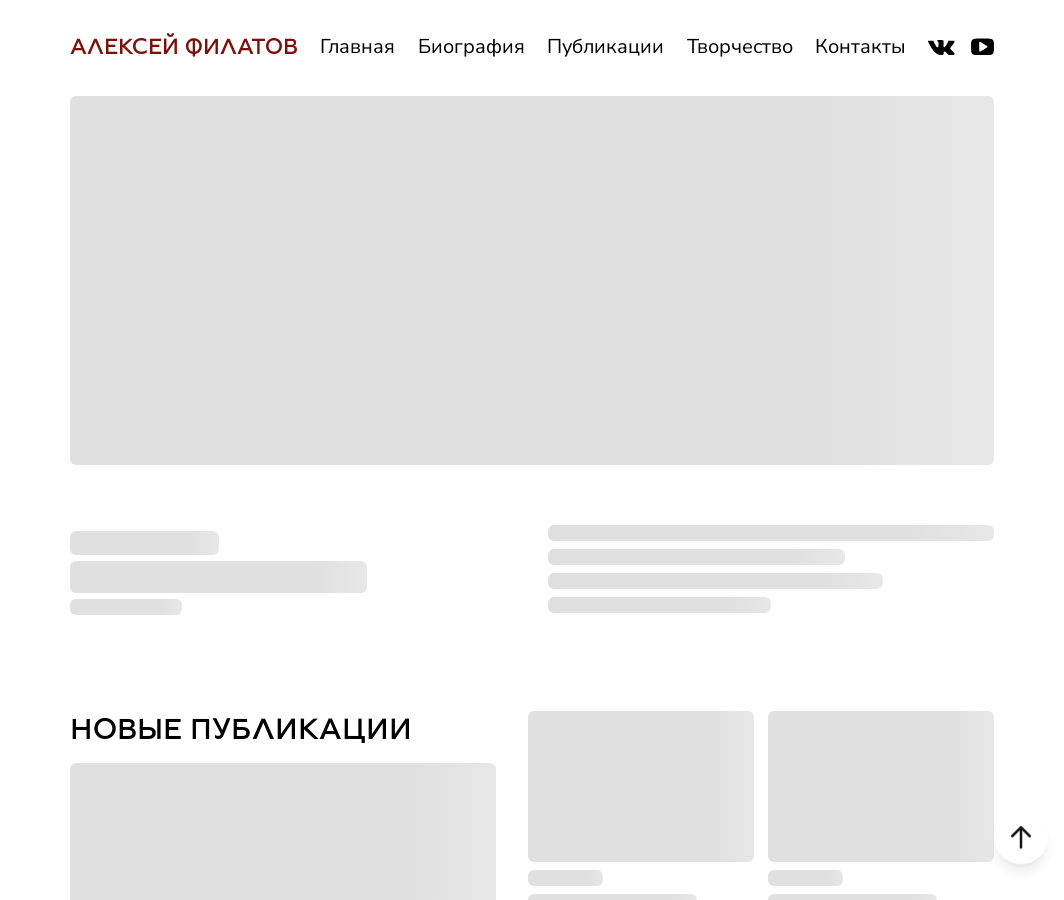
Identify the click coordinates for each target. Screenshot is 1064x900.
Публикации (605, 46)
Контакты (860, 46)
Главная (357, 46)
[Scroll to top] (1021, 833)
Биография (471, 46)
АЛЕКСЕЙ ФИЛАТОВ (184, 46)
